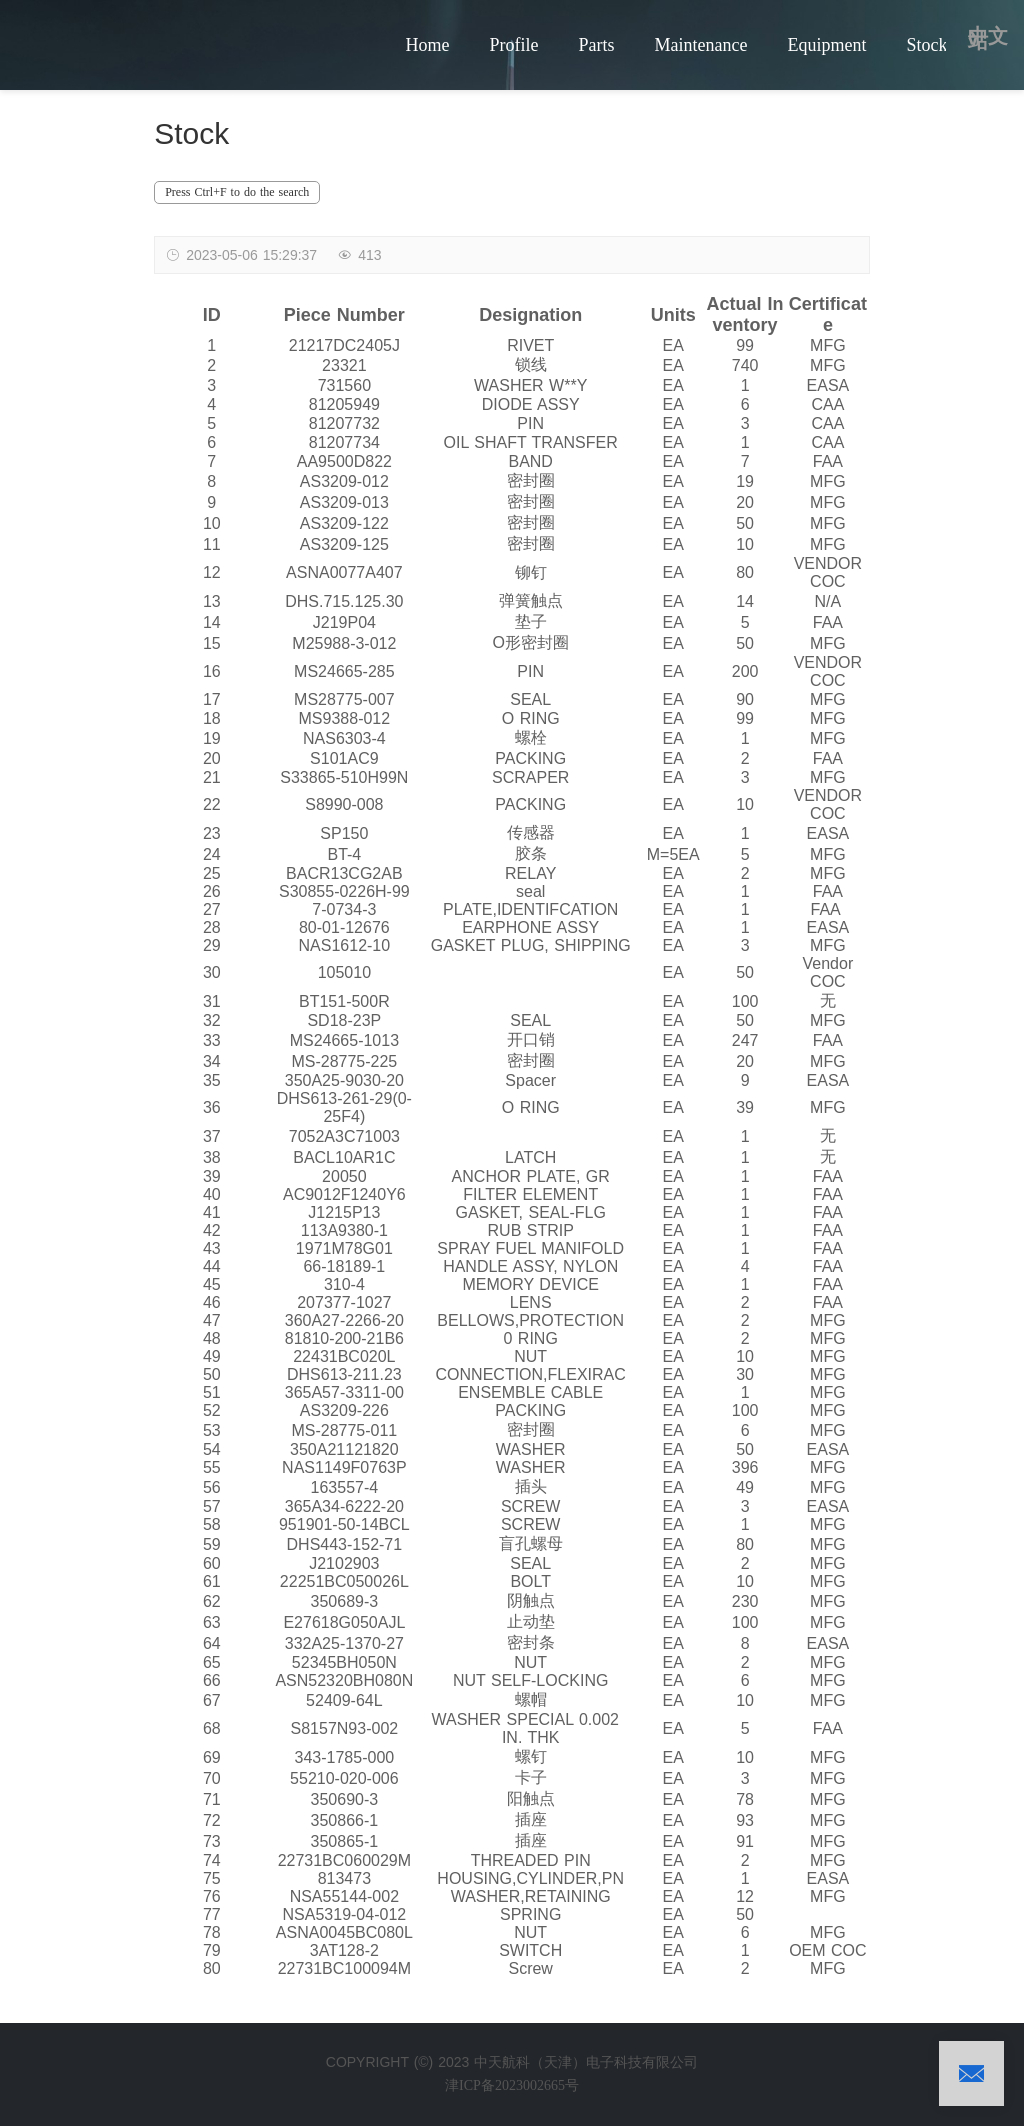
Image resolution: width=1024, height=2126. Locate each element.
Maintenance (700, 45)
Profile (513, 45)
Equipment (826, 45)
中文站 (988, 38)
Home (427, 45)
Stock (926, 45)
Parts (596, 45)
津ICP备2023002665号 (512, 2085)
